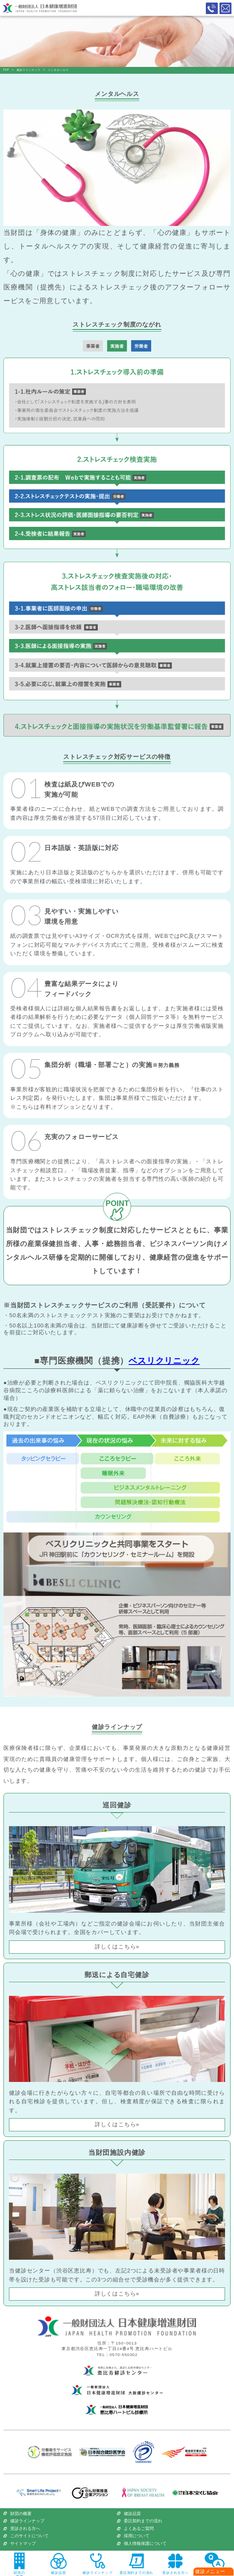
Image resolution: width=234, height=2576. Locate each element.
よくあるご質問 (139, 2529)
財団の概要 (21, 2514)
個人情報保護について (145, 2543)
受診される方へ (25, 2529)
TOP (6, 69)
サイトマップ (23, 2543)
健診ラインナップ (29, 69)
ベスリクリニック (164, 1360)
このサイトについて (29, 2536)
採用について (136, 2536)
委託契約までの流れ (143, 2521)
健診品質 (132, 2514)
